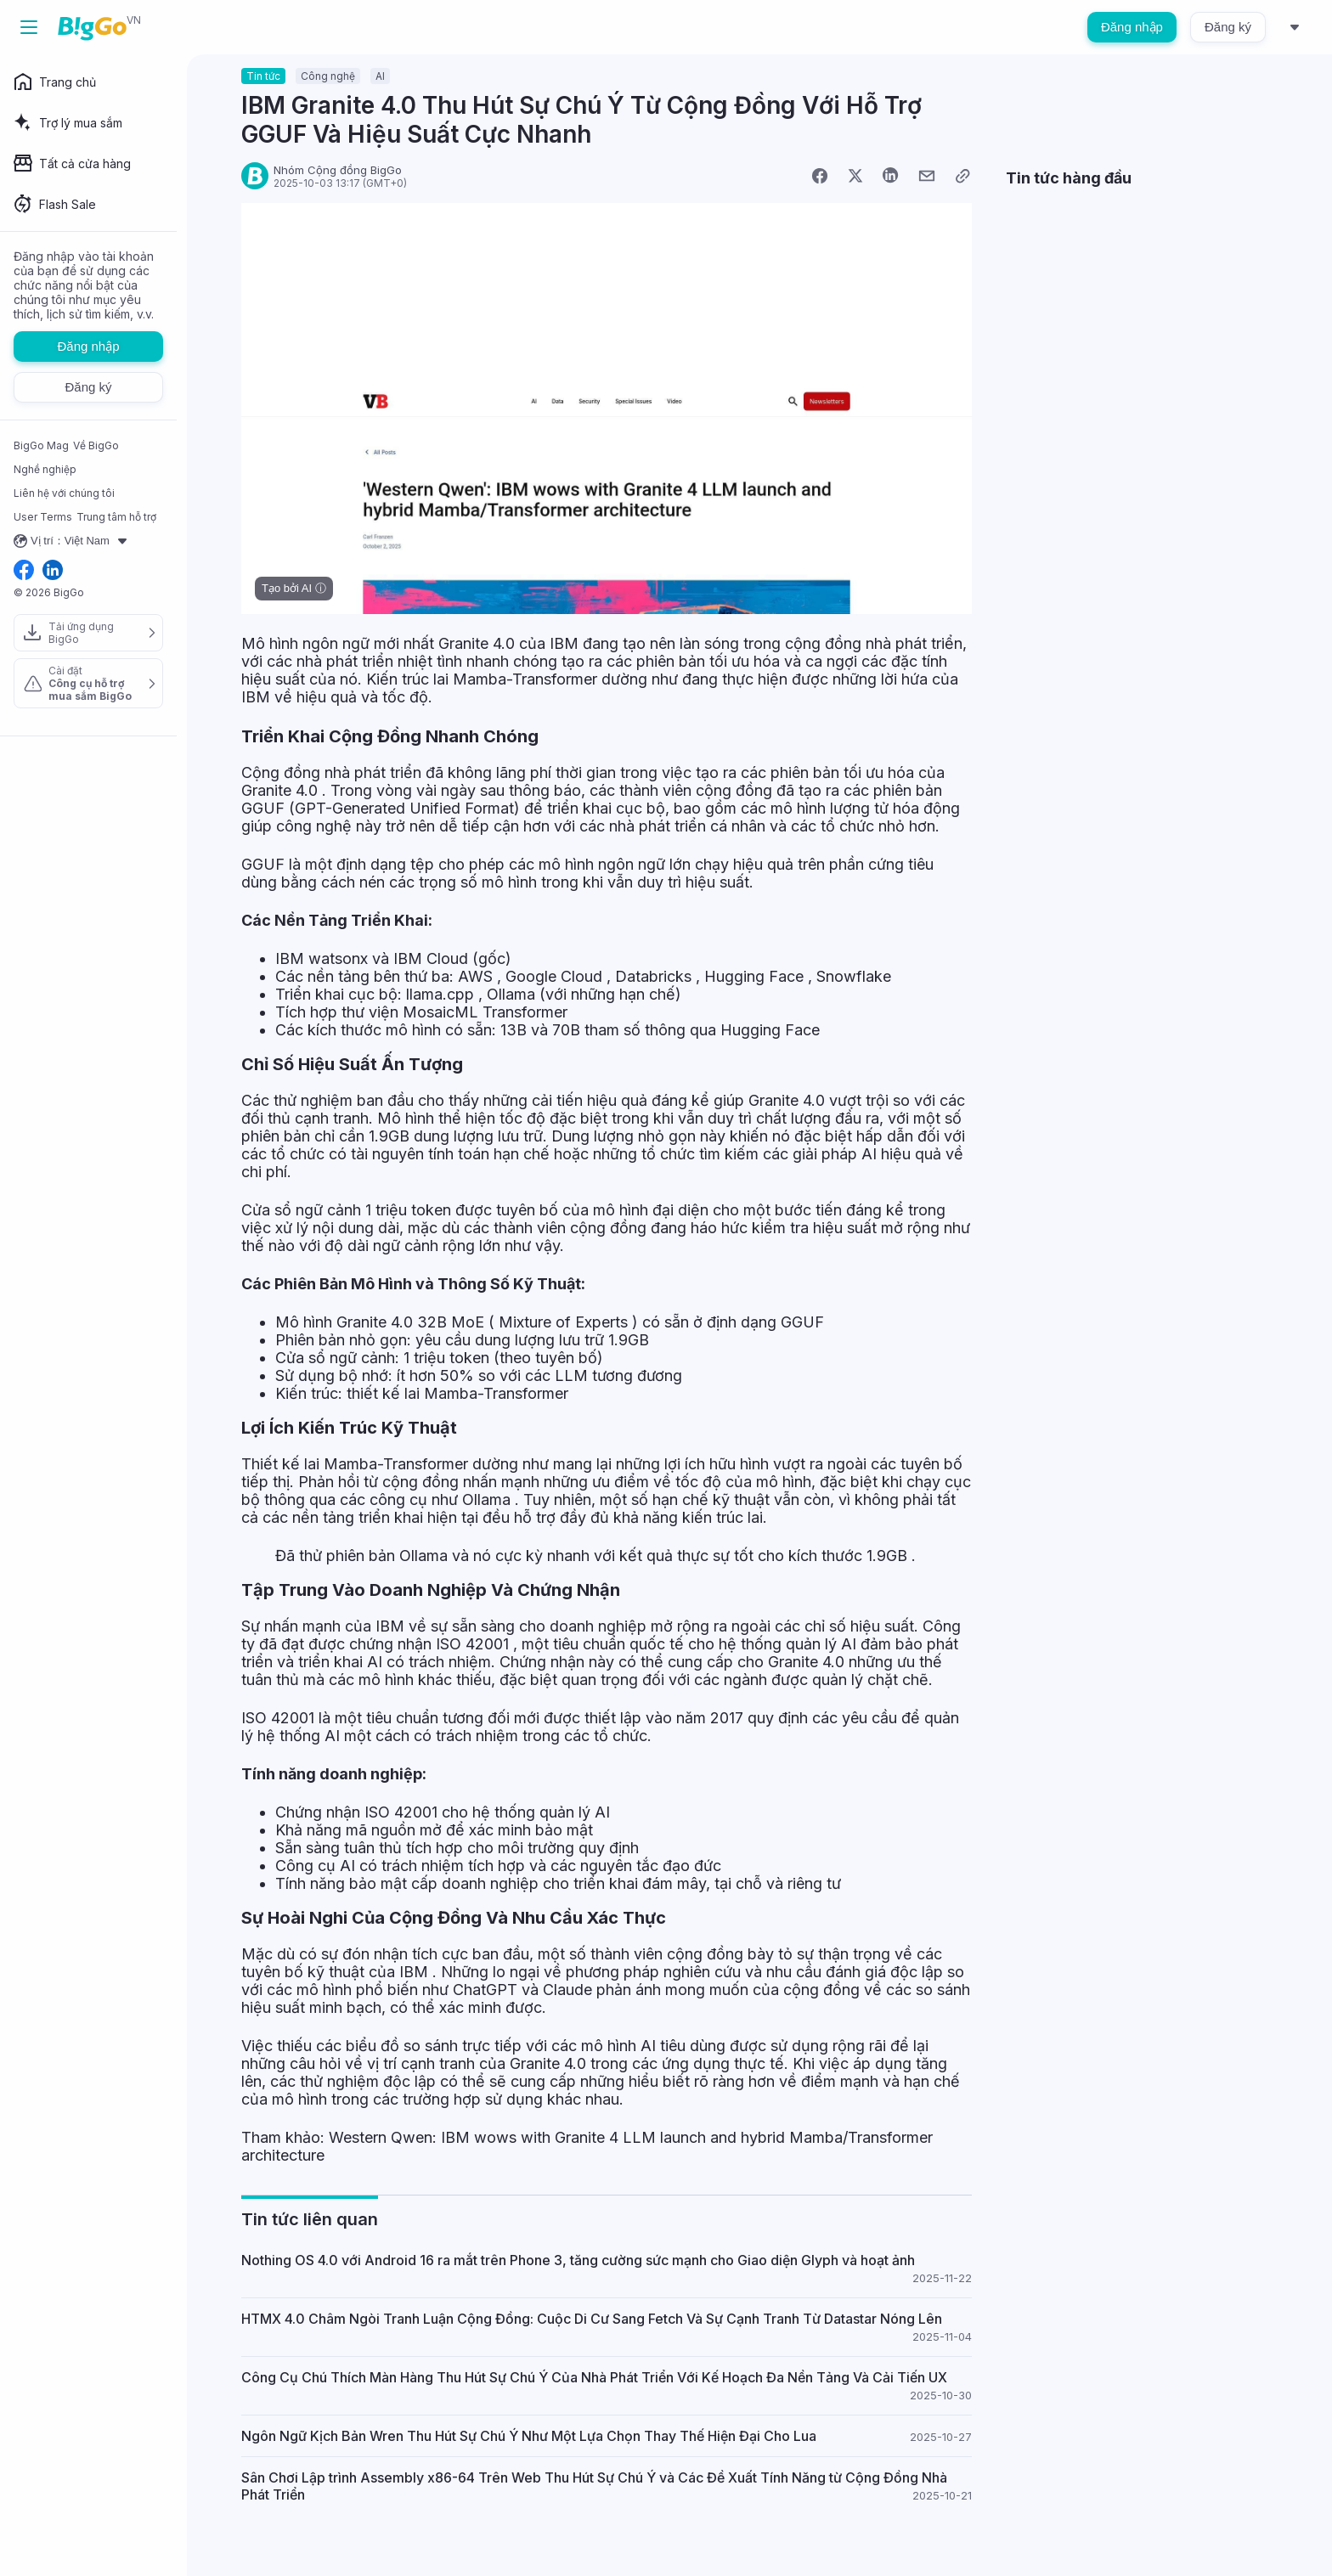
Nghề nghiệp (45, 469)
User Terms (43, 516)
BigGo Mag (41, 445)
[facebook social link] (24, 571)
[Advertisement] (1142, 313)
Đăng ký (1228, 27)
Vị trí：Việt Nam (73, 541)
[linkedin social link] (52, 571)
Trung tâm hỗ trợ (116, 516)
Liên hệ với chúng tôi (64, 493)
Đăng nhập (1132, 27)
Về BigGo (96, 445)
